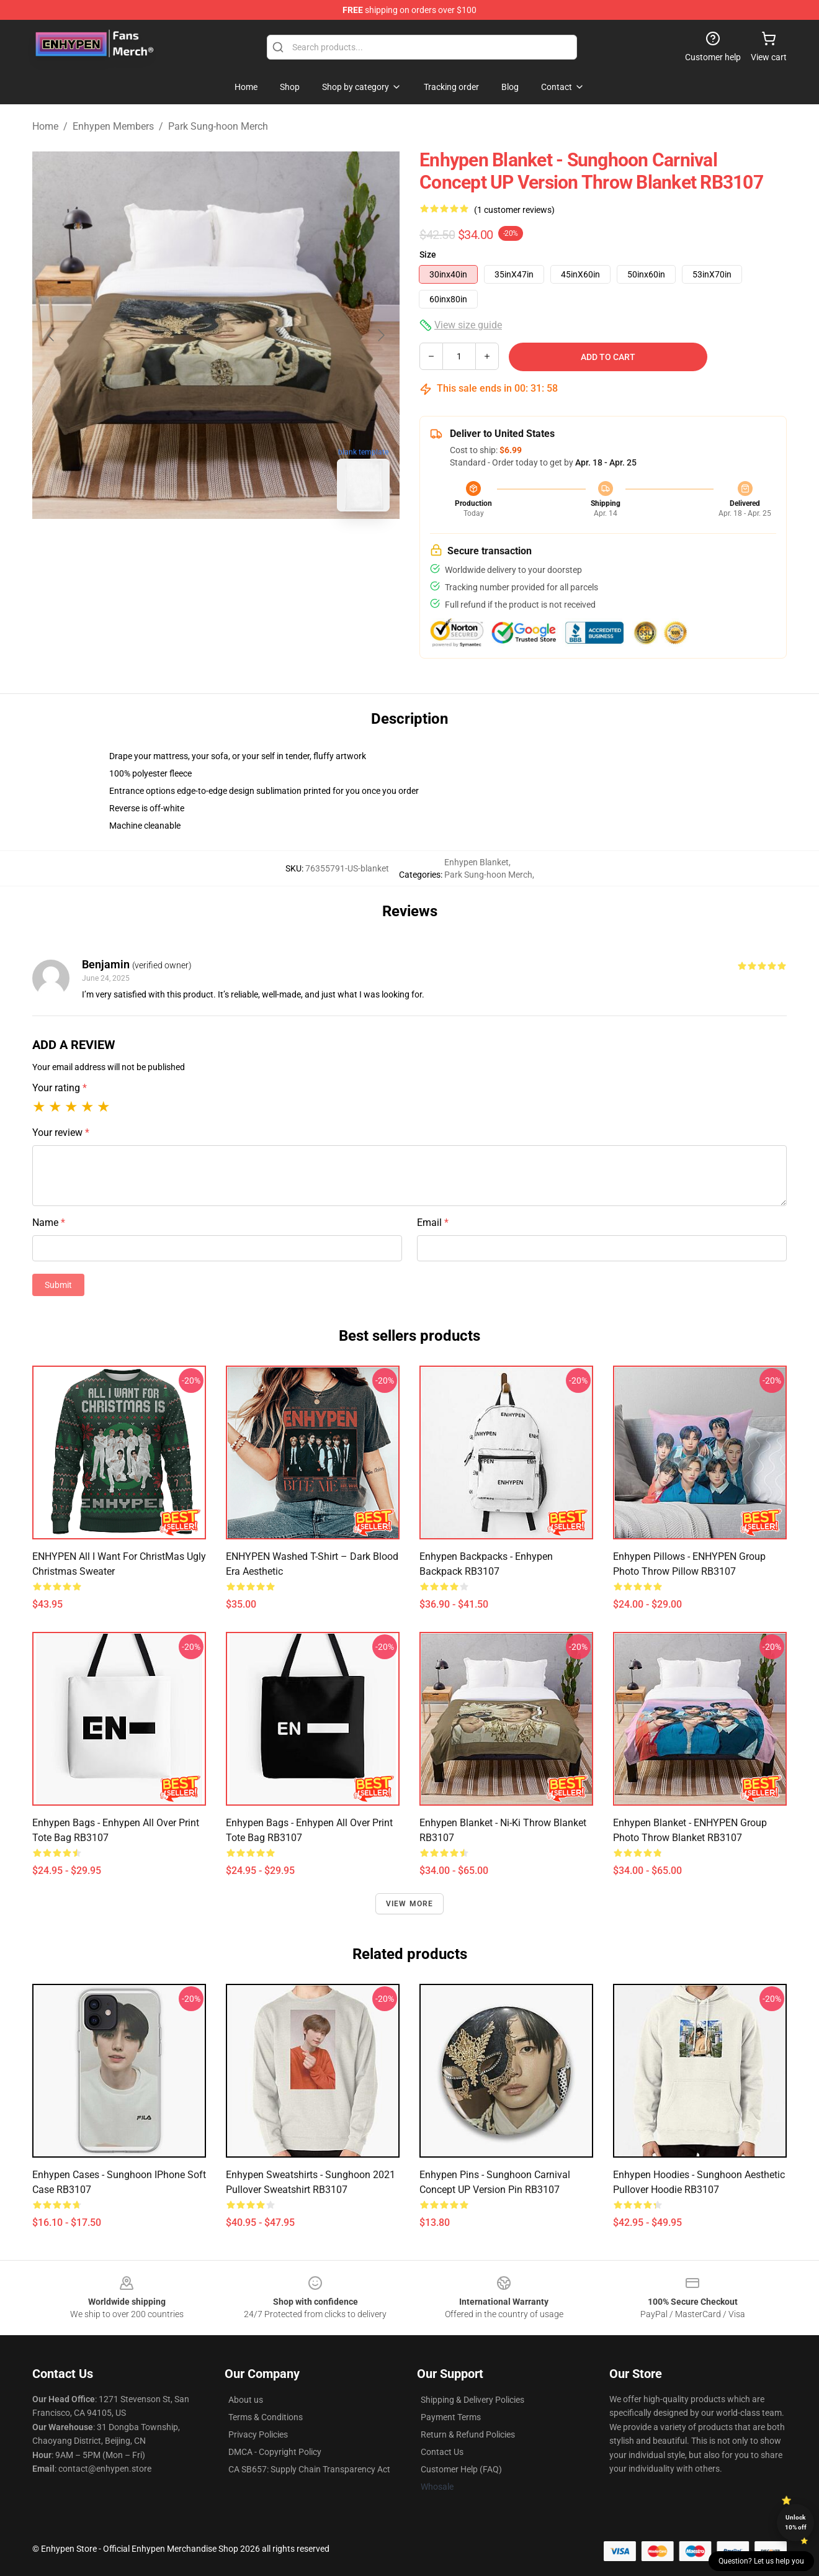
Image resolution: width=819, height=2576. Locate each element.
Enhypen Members (113, 126)
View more (410, 1903)
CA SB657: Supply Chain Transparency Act (309, 2469)
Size (427, 254)
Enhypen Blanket (476, 862)
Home (45, 126)
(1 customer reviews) (514, 210)
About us (245, 2400)
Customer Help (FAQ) (461, 2469)
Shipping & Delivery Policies (472, 2400)
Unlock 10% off (796, 2522)
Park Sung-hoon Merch (218, 126)
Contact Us (442, 2452)
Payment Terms (451, 2417)
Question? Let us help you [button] (761, 2561)
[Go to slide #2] (248, 548)
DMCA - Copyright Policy (274, 2452)
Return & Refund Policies (468, 2434)
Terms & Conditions (265, 2417)
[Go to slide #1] (183, 548)
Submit (58, 1285)
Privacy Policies (258, 2434)
